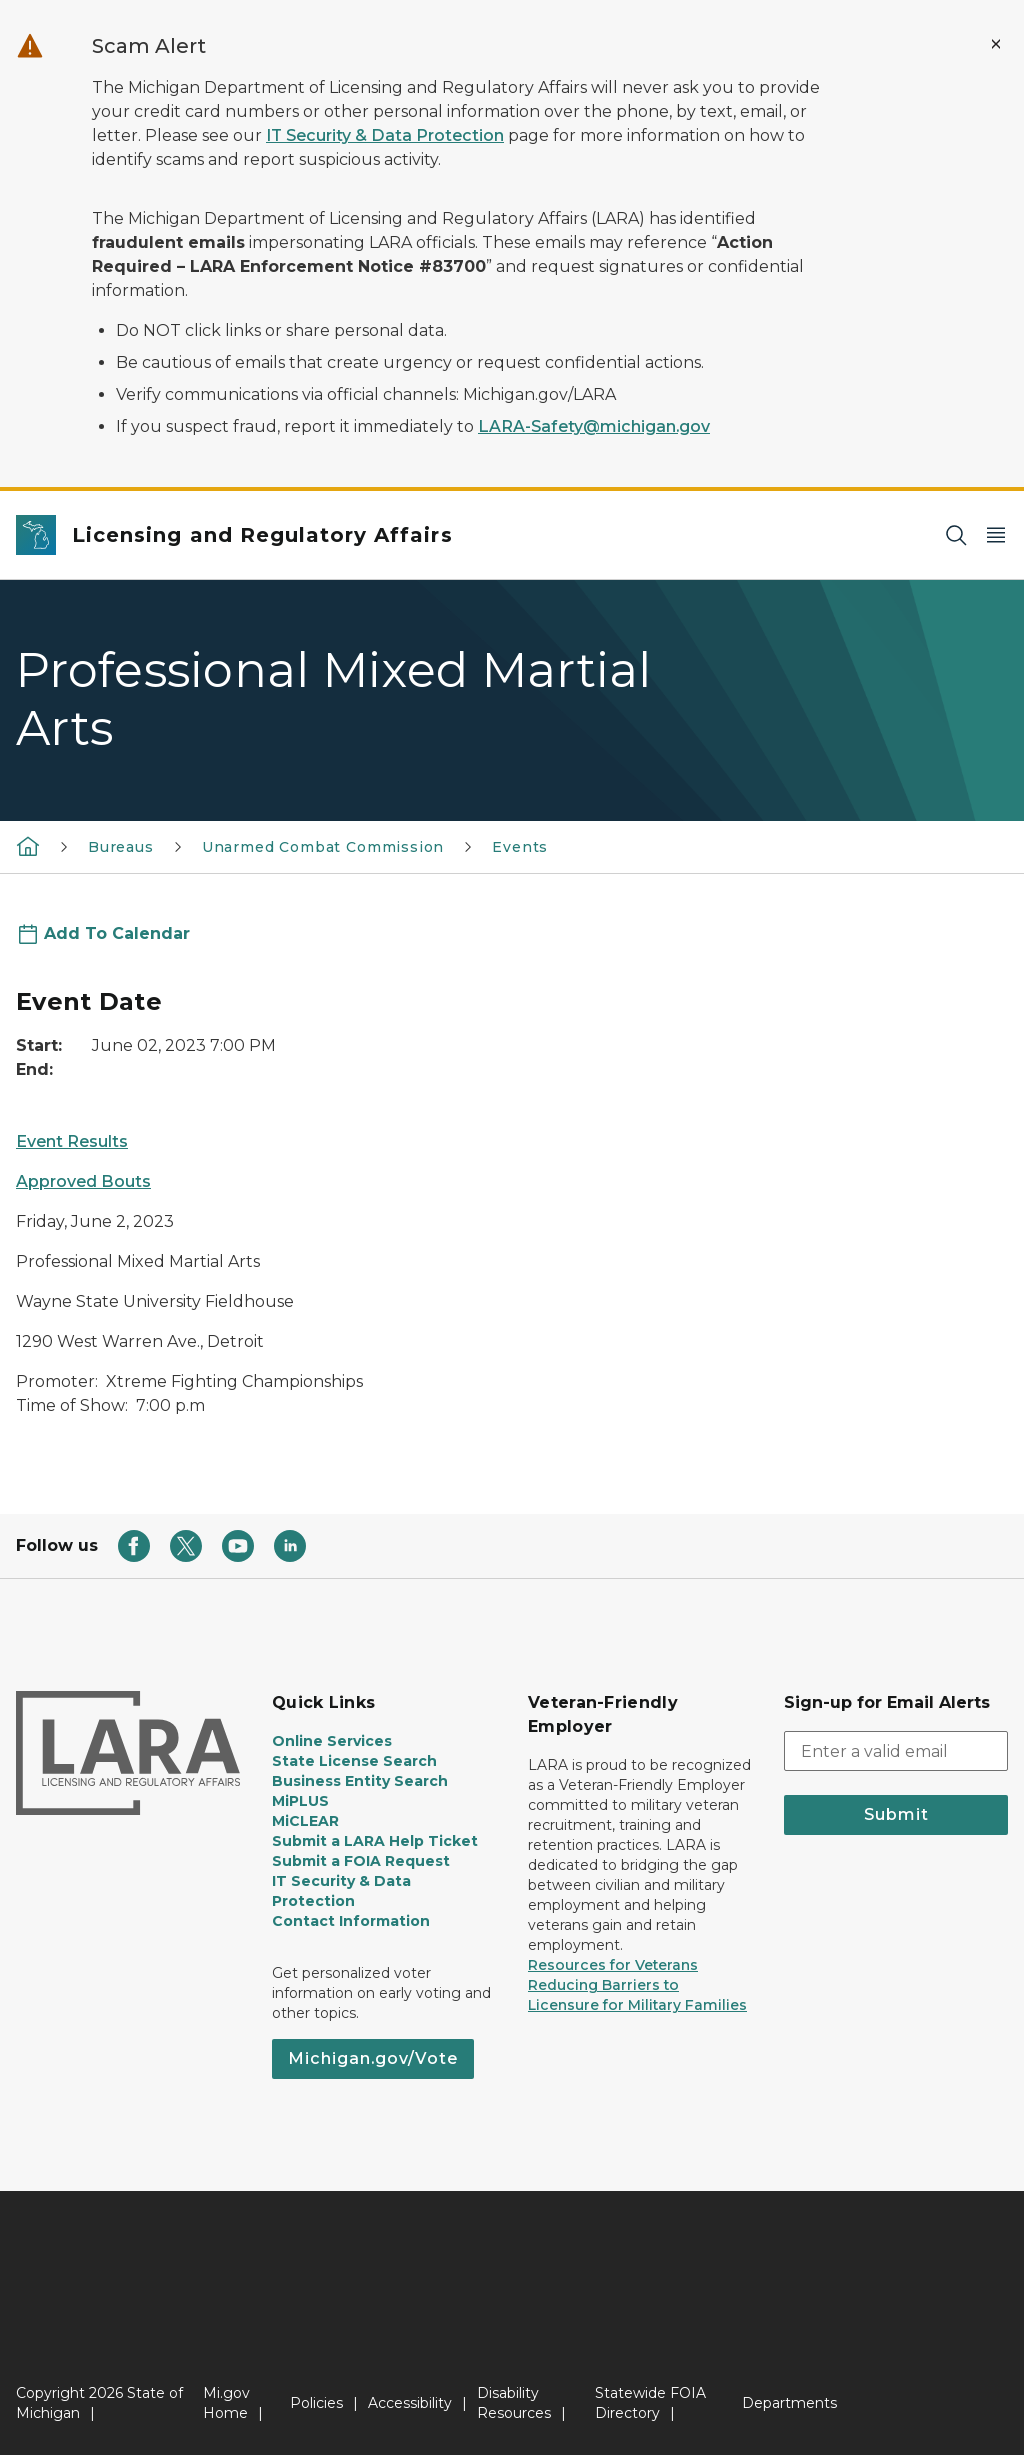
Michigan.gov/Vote (373, 2058)
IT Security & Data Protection (385, 135)
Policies (316, 2403)
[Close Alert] (996, 44)
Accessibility (410, 2403)
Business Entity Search (360, 1781)
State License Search (354, 1761)
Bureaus (121, 847)
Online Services (332, 1741)
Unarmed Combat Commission (323, 847)
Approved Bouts (83, 1181)
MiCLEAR (305, 1821)
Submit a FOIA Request (361, 1861)
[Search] (956, 535)
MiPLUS (300, 1801)
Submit (896, 1814)
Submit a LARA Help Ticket (375, 1841)
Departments (789, 2403)
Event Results (72, 1141)
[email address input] (896, 1751)
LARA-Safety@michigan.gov (594, 426)
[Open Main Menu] (996, 535)
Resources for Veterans (613, 1965)
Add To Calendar (117, 933)
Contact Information (351, 1921)
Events (520, 847)
